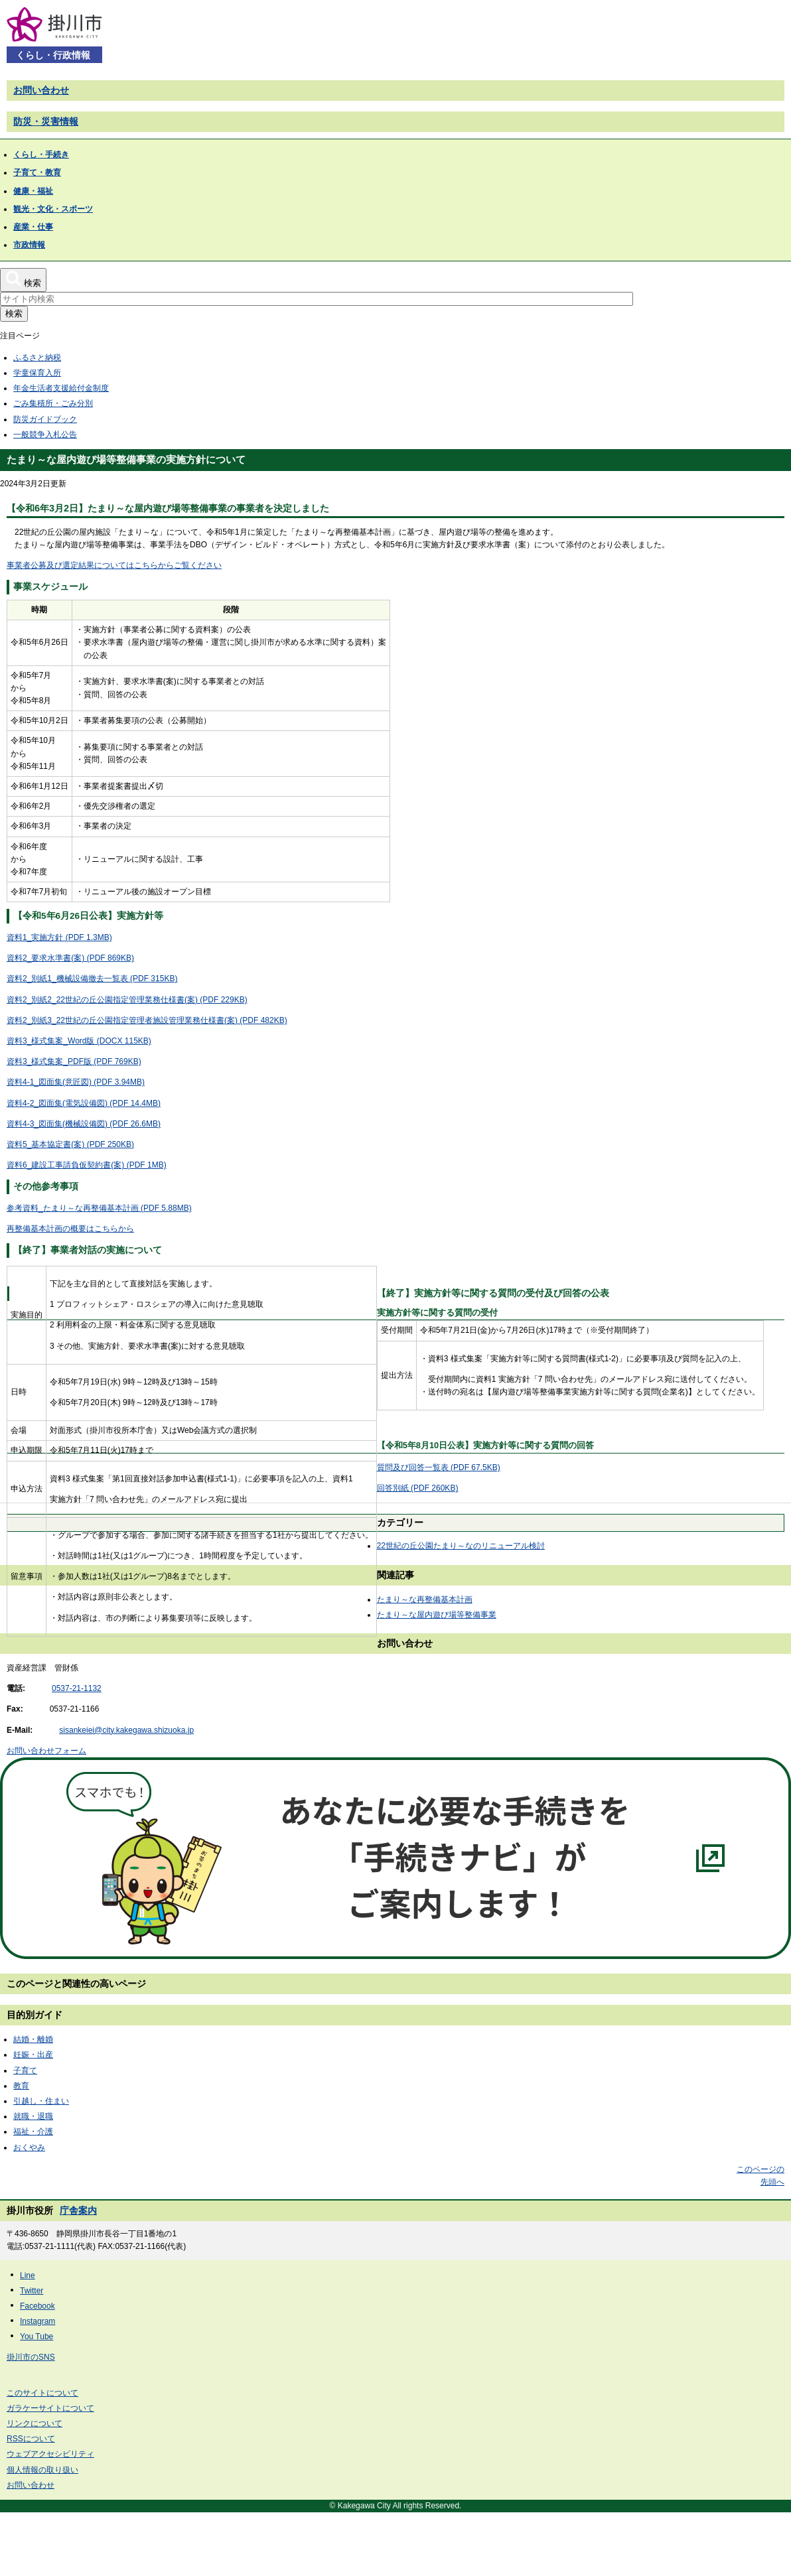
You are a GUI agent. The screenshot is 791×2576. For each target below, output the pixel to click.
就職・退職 (33, 2116)
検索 (14, 313)
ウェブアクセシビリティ (50, 2454)
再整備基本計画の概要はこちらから (70, 1228)
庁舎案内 (78, 2210)
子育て (25, 2070)
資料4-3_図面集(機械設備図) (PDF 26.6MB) (84, 1123)
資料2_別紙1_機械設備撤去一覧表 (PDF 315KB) (92, 978)
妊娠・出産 (33, 2054)
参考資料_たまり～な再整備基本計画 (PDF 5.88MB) (99, 1208)
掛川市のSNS (31, 2357)
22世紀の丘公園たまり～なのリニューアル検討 (461, 1545)
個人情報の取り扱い (42, 2469)
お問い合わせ (41, 90)
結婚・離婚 (33, 2039)
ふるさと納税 (37, 357)
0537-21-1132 (77, 1688)
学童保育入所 (37, 372)
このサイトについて (42, 2393)
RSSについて (31, 2438)
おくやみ (29, 2147)
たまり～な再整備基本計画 (424, 1599)
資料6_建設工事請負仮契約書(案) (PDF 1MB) (87, 1165)
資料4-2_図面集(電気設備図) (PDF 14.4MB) (84, 1103)
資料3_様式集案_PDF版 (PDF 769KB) (74, 1061)
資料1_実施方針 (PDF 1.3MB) (59, 937)
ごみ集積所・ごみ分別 (53, 403)
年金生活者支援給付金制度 (61, 388)
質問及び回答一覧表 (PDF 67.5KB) (438, 1467)
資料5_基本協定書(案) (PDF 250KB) (70, 1144)
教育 (21, 2085)
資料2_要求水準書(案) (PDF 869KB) (70, 958)
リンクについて (34, 2423)
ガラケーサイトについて (50, 2408)
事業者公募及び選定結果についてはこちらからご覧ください (114, 565)
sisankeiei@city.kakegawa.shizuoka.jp (126, 1730)
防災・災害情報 (45, 121)
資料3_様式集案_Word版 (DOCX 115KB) (79, 1041)
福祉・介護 (33, 2131)
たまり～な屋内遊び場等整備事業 (436, 1614)
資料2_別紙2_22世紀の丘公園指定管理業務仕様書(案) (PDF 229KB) (127, 999)
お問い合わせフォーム (46, 1750)
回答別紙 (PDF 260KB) (418, 1488)
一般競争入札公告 (45, 434)
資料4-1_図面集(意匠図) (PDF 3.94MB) (76, 1082)
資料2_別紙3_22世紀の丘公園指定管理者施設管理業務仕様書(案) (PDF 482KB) (147, 1020)
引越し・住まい (41, 2101)
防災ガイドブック (45, 419)
